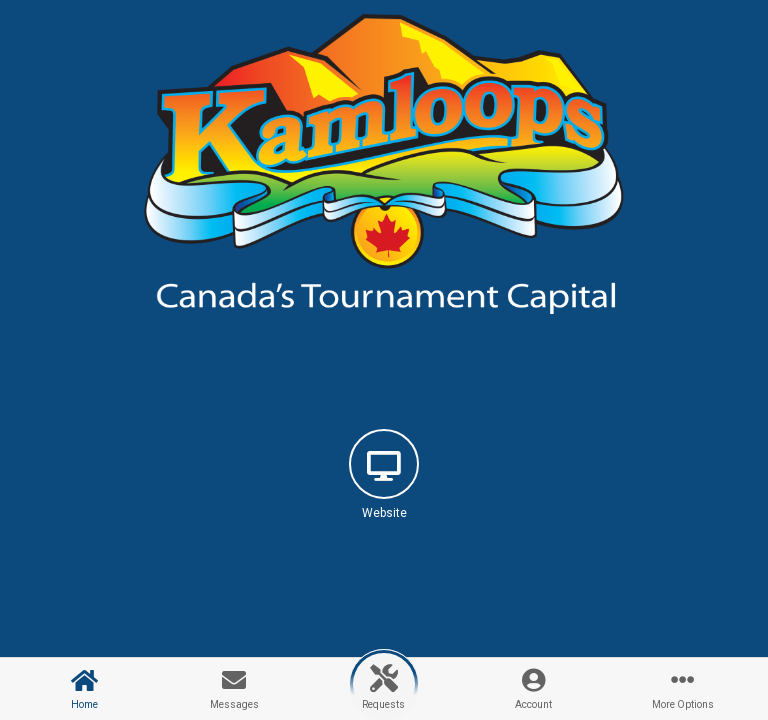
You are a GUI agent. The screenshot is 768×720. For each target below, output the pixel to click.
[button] (384, 492)
